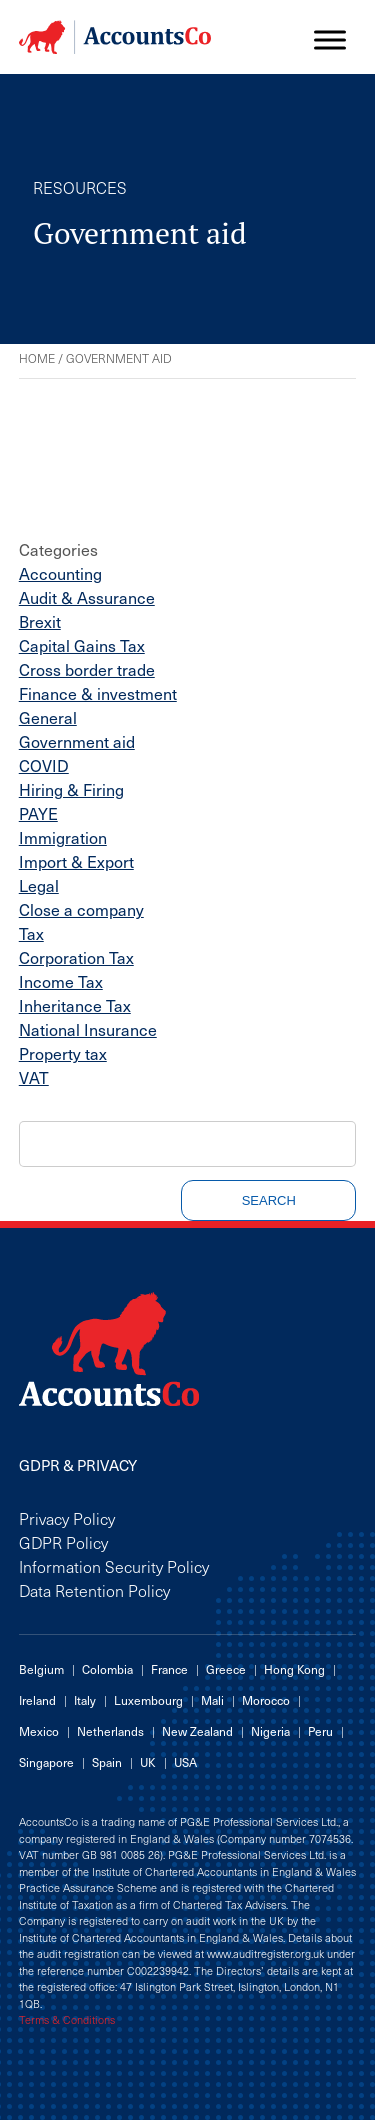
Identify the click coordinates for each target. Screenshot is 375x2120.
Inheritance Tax (75, 1005)
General (48, 717)
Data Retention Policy (94, 1590)
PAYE (38, 813)
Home (37, 358)
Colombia (107, 1669)
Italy (85, 1700)
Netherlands (110, 1731)
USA (185, 1762)
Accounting (60, 573)
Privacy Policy (67, 1518)
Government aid (77, 741)
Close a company (81, 909)
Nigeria (270, 1731)
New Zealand (197, 1731)
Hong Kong (294, 1669)
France (169, 1669)
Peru (320, 1731)
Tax (31, 933)
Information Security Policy (114, 1566)
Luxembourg (148, 1700)
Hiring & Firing (71, 789)
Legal (39, 885)
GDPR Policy (63, 1542)
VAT (34, 1077)
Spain (107, 1762)
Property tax (63, 1053)
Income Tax (61, 981)
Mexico (39, 1731)
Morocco (266, 1700)
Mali (212, 1700)
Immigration (63, 837)
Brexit (40, 621)
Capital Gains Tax (82, 645)
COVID (44, 765)
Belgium (41, 1669)
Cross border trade (87, 669)
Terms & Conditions (67, 2020)
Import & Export (76, 861)
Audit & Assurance (87, 597)
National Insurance (88, 1029)
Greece (226, 1669)
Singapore (46, 1762)
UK (148, 1762)
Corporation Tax (76, 957)
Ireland (37, 1700)
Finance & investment (98, 693)
